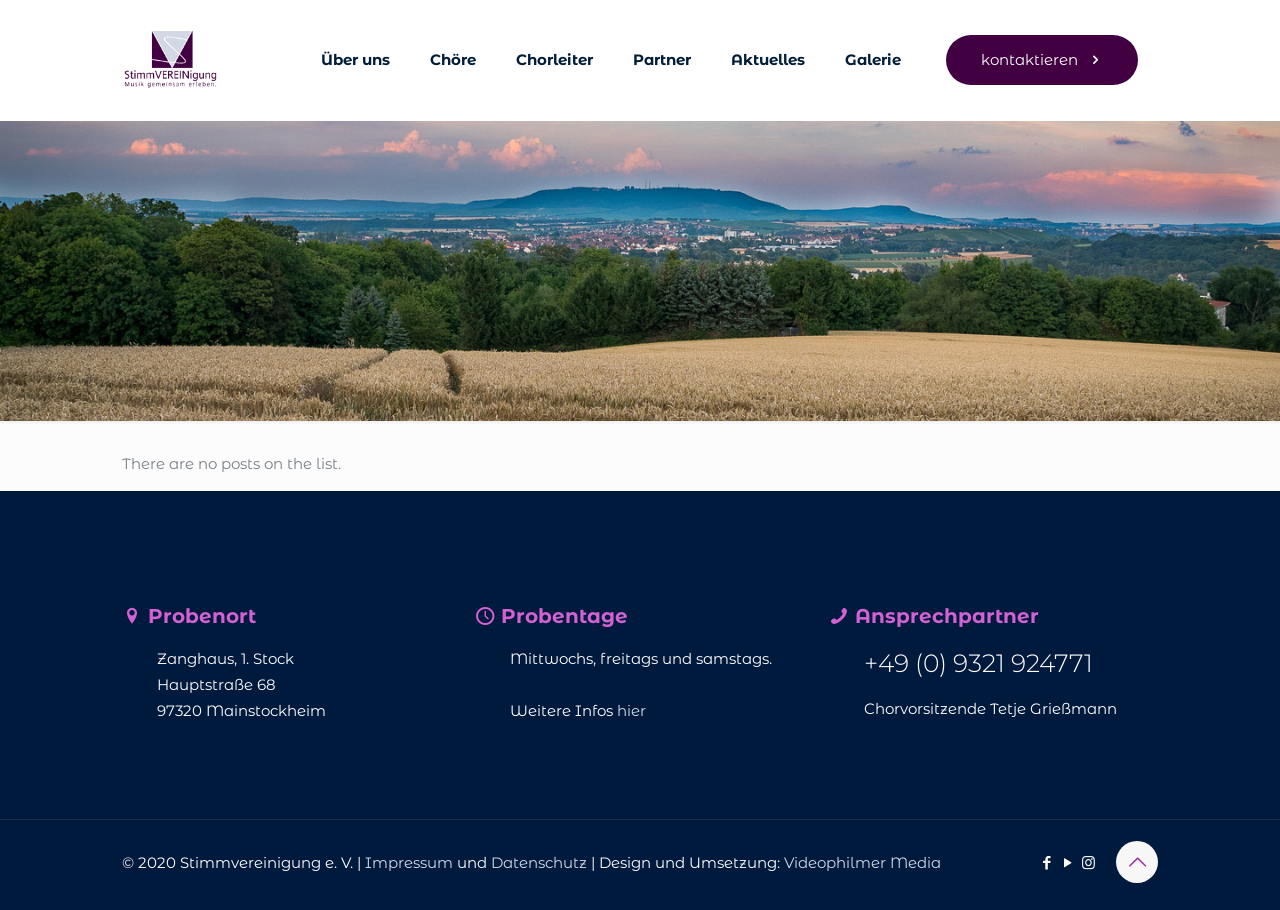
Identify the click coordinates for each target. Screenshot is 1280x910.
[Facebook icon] (1046, 862)
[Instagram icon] (1088, 862)
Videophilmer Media (862, 862)
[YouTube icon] (1067, 862)
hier (631, 710)
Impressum (409, 862)
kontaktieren (1042, 59)
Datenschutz (539, 862)
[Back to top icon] (1137, 862)
